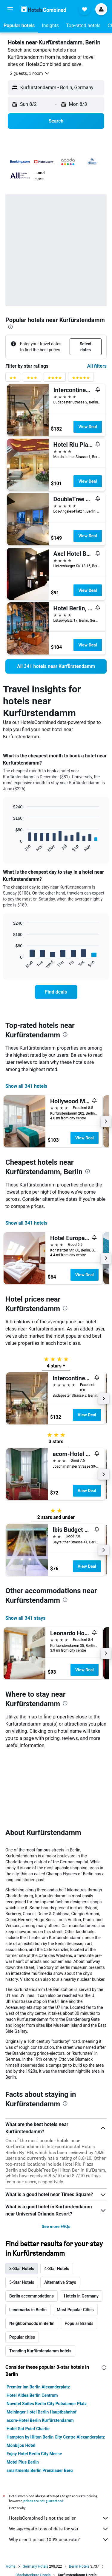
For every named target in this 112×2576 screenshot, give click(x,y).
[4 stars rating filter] (54, 379)
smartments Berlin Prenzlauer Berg (40, 2401)
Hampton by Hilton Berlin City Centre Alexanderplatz (56, 2367)
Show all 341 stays (25, 1618)
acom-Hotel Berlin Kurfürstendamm (40, 2351)
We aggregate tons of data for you (59, 2459)
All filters (97, 366)
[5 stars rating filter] (81, 379)
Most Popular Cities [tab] (75, 2240)
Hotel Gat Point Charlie (28, 2359)
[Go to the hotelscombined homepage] (43, 9)
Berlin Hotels (79, 2497)
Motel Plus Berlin (23, 2393)
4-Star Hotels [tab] (56, 2199)
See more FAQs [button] (56, 2157)
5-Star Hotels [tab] (21, 2213)
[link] (56, 666)
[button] (10, 9)
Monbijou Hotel (21, 2376)
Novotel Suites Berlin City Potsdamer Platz (47, 2334)
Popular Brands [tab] (79, 2254)
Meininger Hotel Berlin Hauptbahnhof (41, 2342)
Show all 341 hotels (26, 1086)
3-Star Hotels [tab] (21, 2199)
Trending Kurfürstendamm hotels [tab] (40, 2281)
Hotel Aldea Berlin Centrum (32, 2326)
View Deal (87, 426)
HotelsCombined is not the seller (59, 2449)
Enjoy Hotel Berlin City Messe (34, 2384)
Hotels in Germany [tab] (81, 2226)
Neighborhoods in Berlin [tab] (31, 2254)
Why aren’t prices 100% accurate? (59, 2470)
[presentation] (10, 326)
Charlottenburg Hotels (33, 2506)
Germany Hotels (35, 2497)
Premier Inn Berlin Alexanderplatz (38, 2317)
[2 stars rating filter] (12, 379)
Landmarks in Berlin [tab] (28, 2240)
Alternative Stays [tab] (60, 2213)
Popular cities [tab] (22, 2268)
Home (10, 2497)
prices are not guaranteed (43, 2431)
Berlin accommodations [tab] (31, 2226)
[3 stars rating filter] (32, 379)
